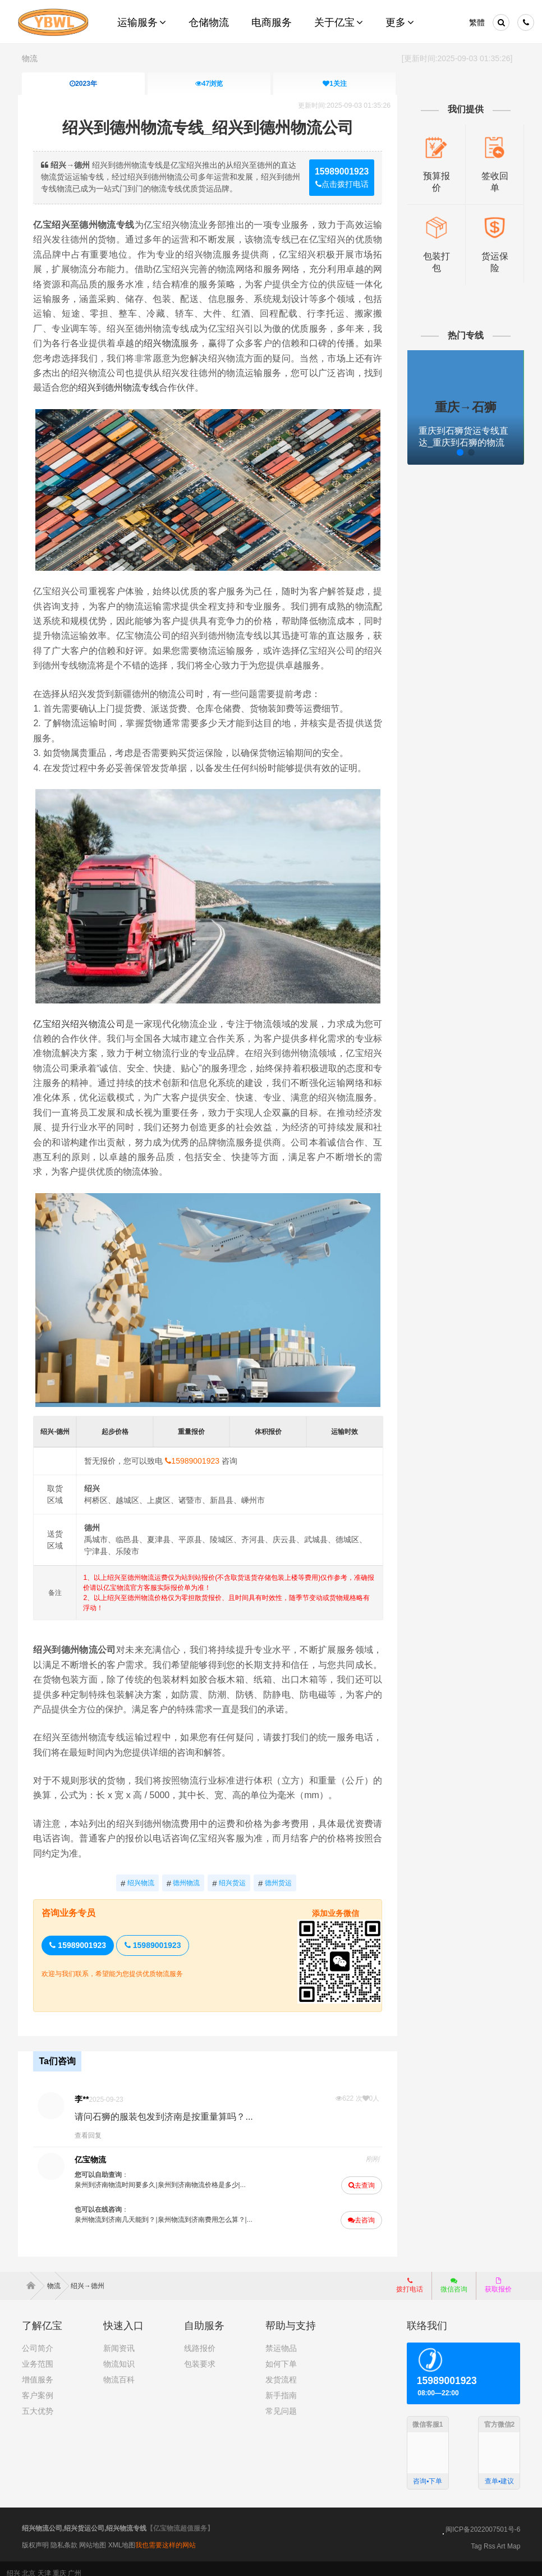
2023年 (83, 84)
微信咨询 (449, 2279)
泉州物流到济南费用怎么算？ (204, 2211)
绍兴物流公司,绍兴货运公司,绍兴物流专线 (84, 2519)
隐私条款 (63, 2536)
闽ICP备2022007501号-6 (482, 2520)
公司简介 (37, 2338)
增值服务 (37, 2370)
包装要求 (199, 2354)
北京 (28, 2564)
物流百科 (119, 2370)
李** (85, 2089)
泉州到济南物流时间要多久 (118, 2176)
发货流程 (281, 2370)
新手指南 (281, 2385)
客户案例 (37, 2385)
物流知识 (119, 2354)
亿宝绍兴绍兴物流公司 (81, 1018)
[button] (434, 451)
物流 (30, 58)
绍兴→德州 (87, 2276)
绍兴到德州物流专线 (121, 387)
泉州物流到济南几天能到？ (118, 2211)
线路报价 (199, 2338)
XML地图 (122, 2536)
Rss (489, 2537)
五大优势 (37, 2401)
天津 (44, 2564)
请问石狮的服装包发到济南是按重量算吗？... (167, 2107)
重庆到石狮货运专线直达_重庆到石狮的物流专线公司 (462, 441)
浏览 (208, 84)
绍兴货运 (230, 1875)
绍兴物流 (163, 343)
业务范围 (37, 2354)
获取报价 (498, 2276)
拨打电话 (409, 2276)
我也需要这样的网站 (165, 2536)
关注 (335, 84)
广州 (74, 2564)
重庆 (59, 2564)
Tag (476, 2537)
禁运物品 (281, 2338)
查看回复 (91, 2126)
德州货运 (276, 1875)
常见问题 (281, 2401)
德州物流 (184, 1875)
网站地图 (92, 2536)
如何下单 (281, 2354)
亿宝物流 (93, 2150)
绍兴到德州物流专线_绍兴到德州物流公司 (209, 127)
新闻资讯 (119, 2338)
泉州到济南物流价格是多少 (200, 2176)
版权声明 (35, 2536)
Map (513, 2537)
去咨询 (360, 2211)
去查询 (360, 2176)
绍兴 (13, 2564)
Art (501, 2537)
